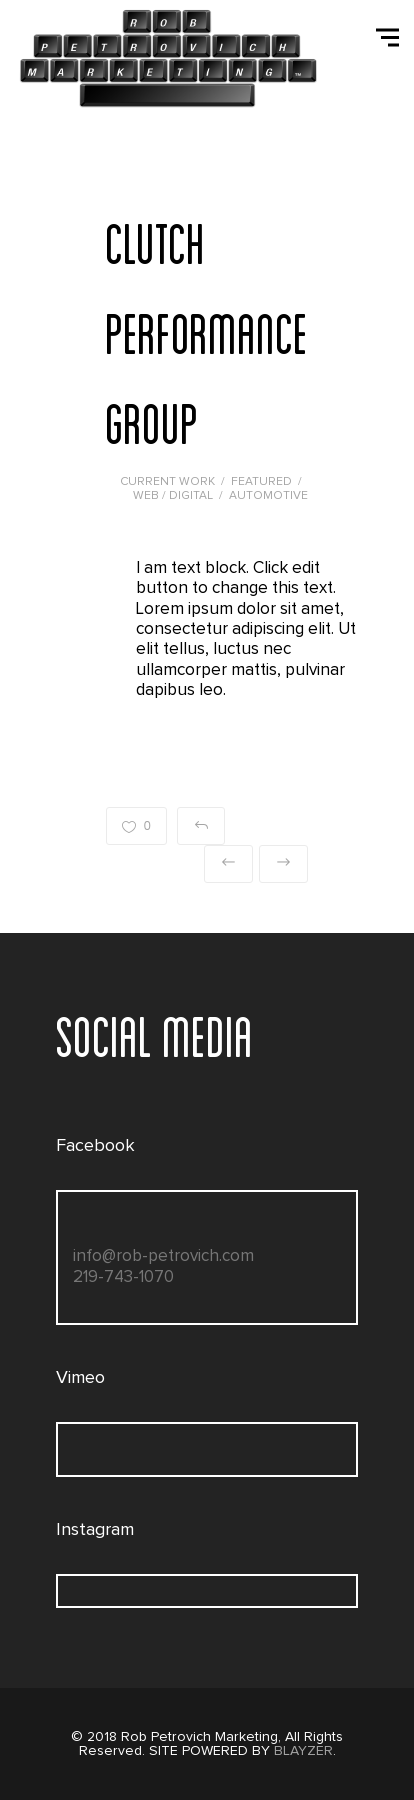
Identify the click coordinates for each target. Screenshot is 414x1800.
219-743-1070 (123, 1277)
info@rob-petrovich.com (163, 1256)
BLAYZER (303, 1751)
